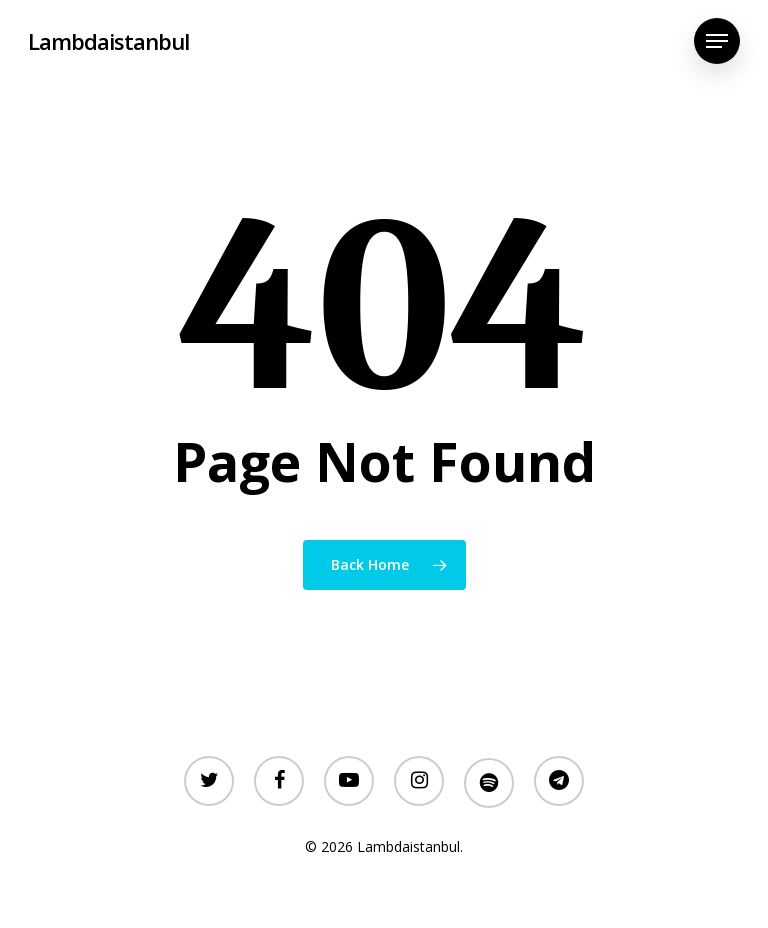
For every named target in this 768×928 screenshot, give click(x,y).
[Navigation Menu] (717, 41)
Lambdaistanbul (108, 41)
